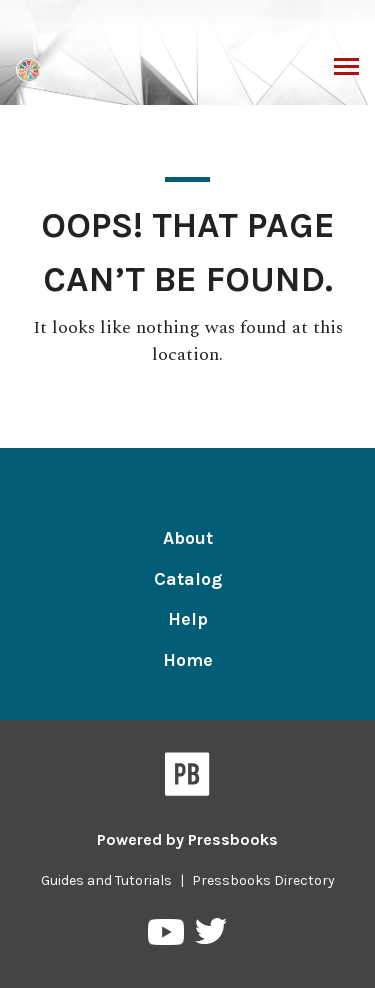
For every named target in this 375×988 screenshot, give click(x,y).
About (188, 538)
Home (188, 660)
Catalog (188, 579)
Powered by (187, 839)
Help (188, 619)
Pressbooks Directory (263, 880)
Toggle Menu (346, 69)
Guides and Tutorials (106, 880)
